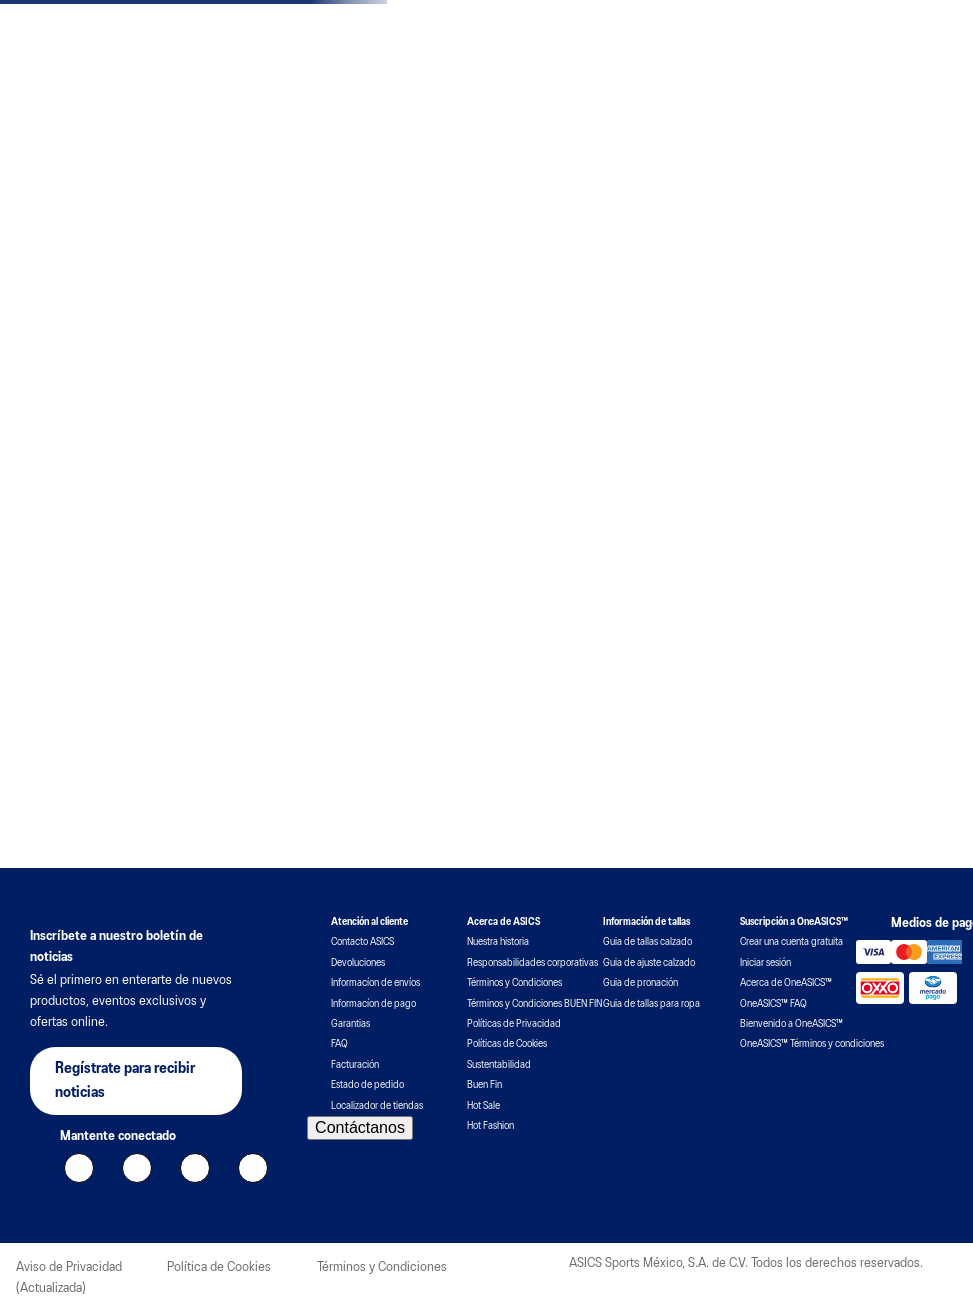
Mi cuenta (921, 48)
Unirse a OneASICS (817, 51)
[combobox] (818, 104)
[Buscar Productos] (902, 104)
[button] (489, 507)
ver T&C (624, 13)
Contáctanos (360, 1233)
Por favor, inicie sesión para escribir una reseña (171, 886)
